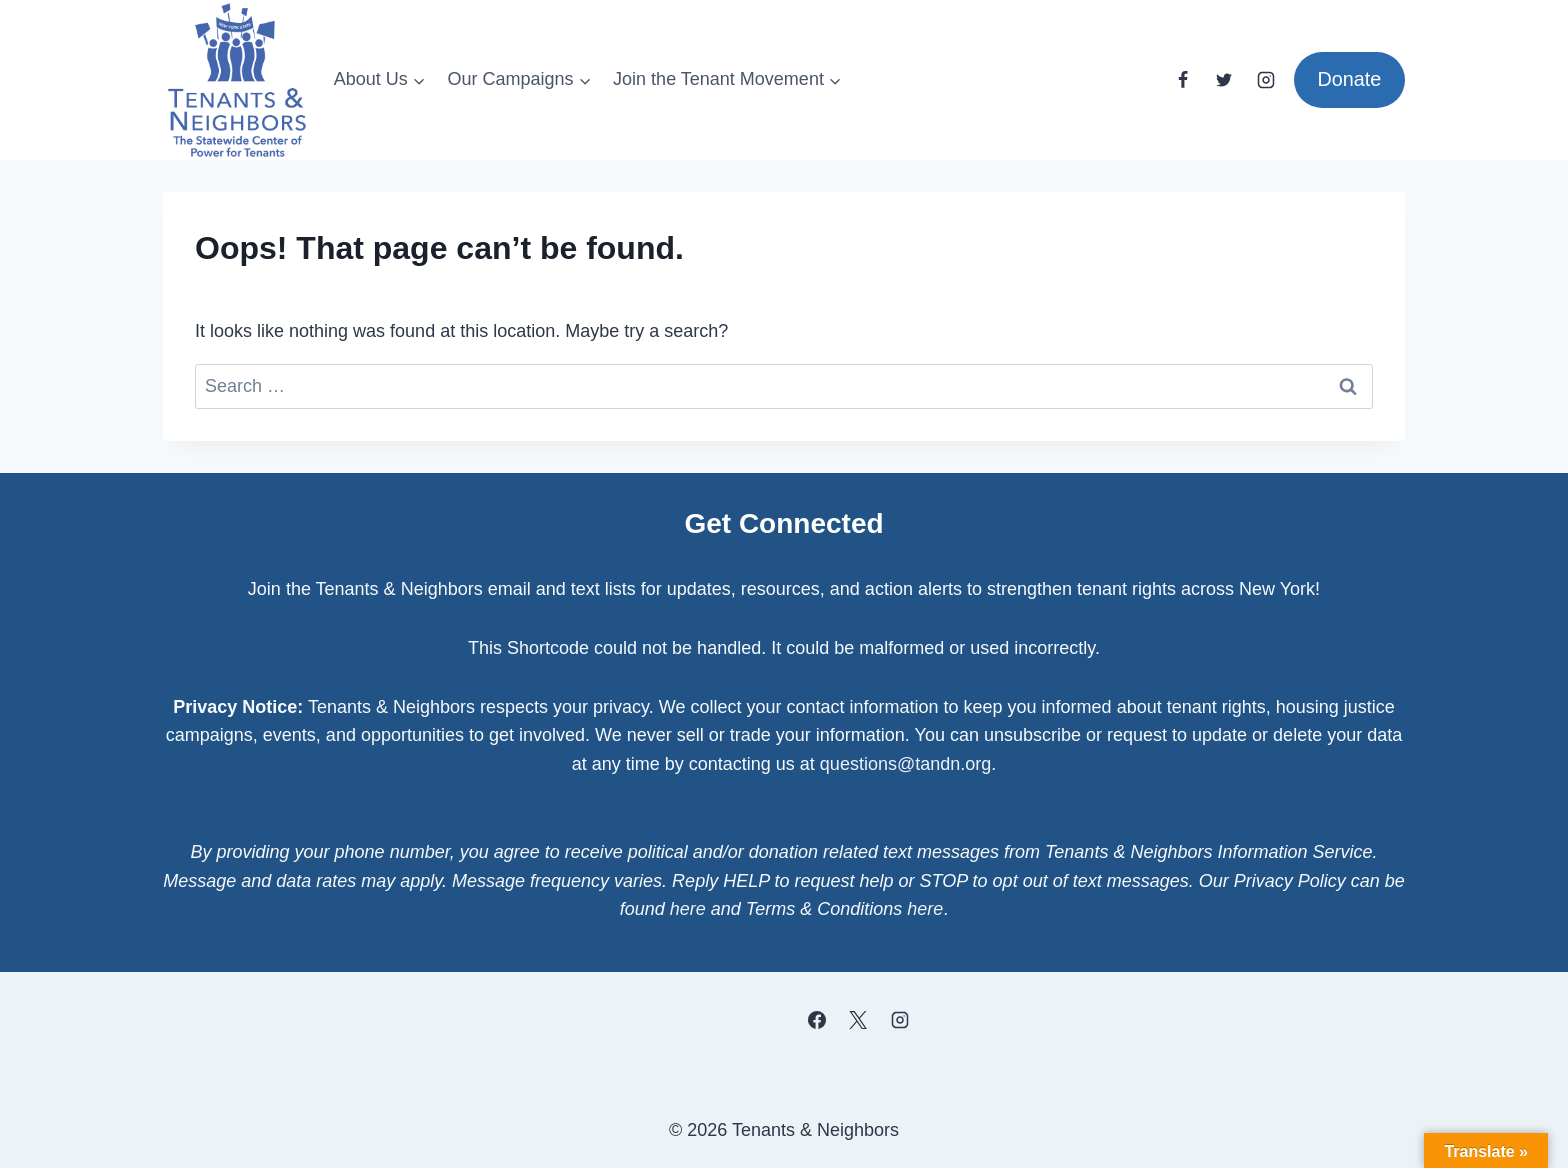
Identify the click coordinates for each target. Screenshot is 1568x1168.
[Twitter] (1224, 80)
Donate (1349, 79)
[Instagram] (1266, 80)
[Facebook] (1183, 80)
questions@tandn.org (905, 764)
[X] (858, 1020)
